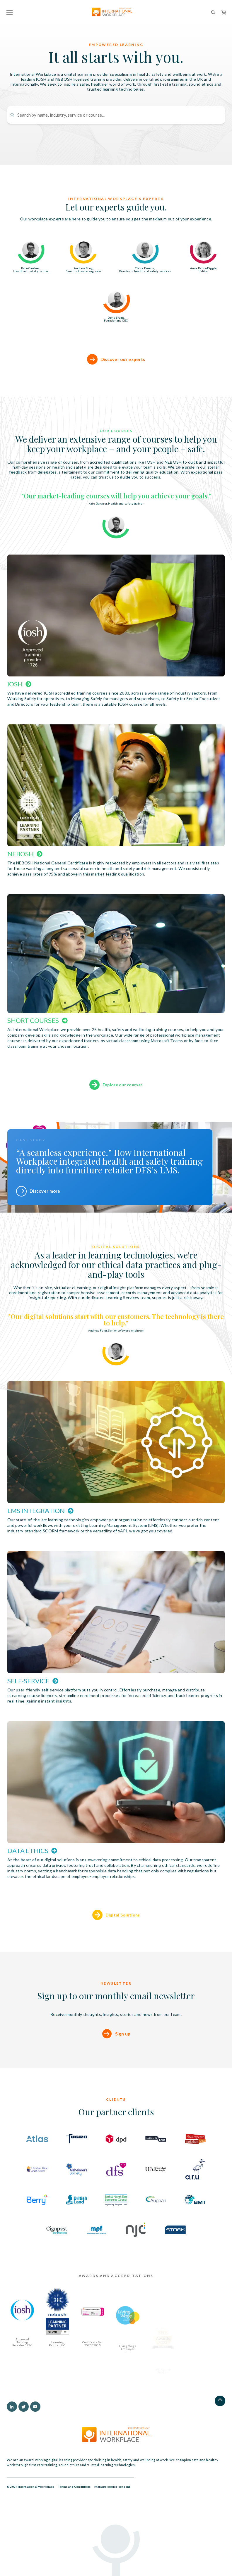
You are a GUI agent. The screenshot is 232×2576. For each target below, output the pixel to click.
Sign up (123, 2062)
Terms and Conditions (74, 2486)
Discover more (45, 1191)
